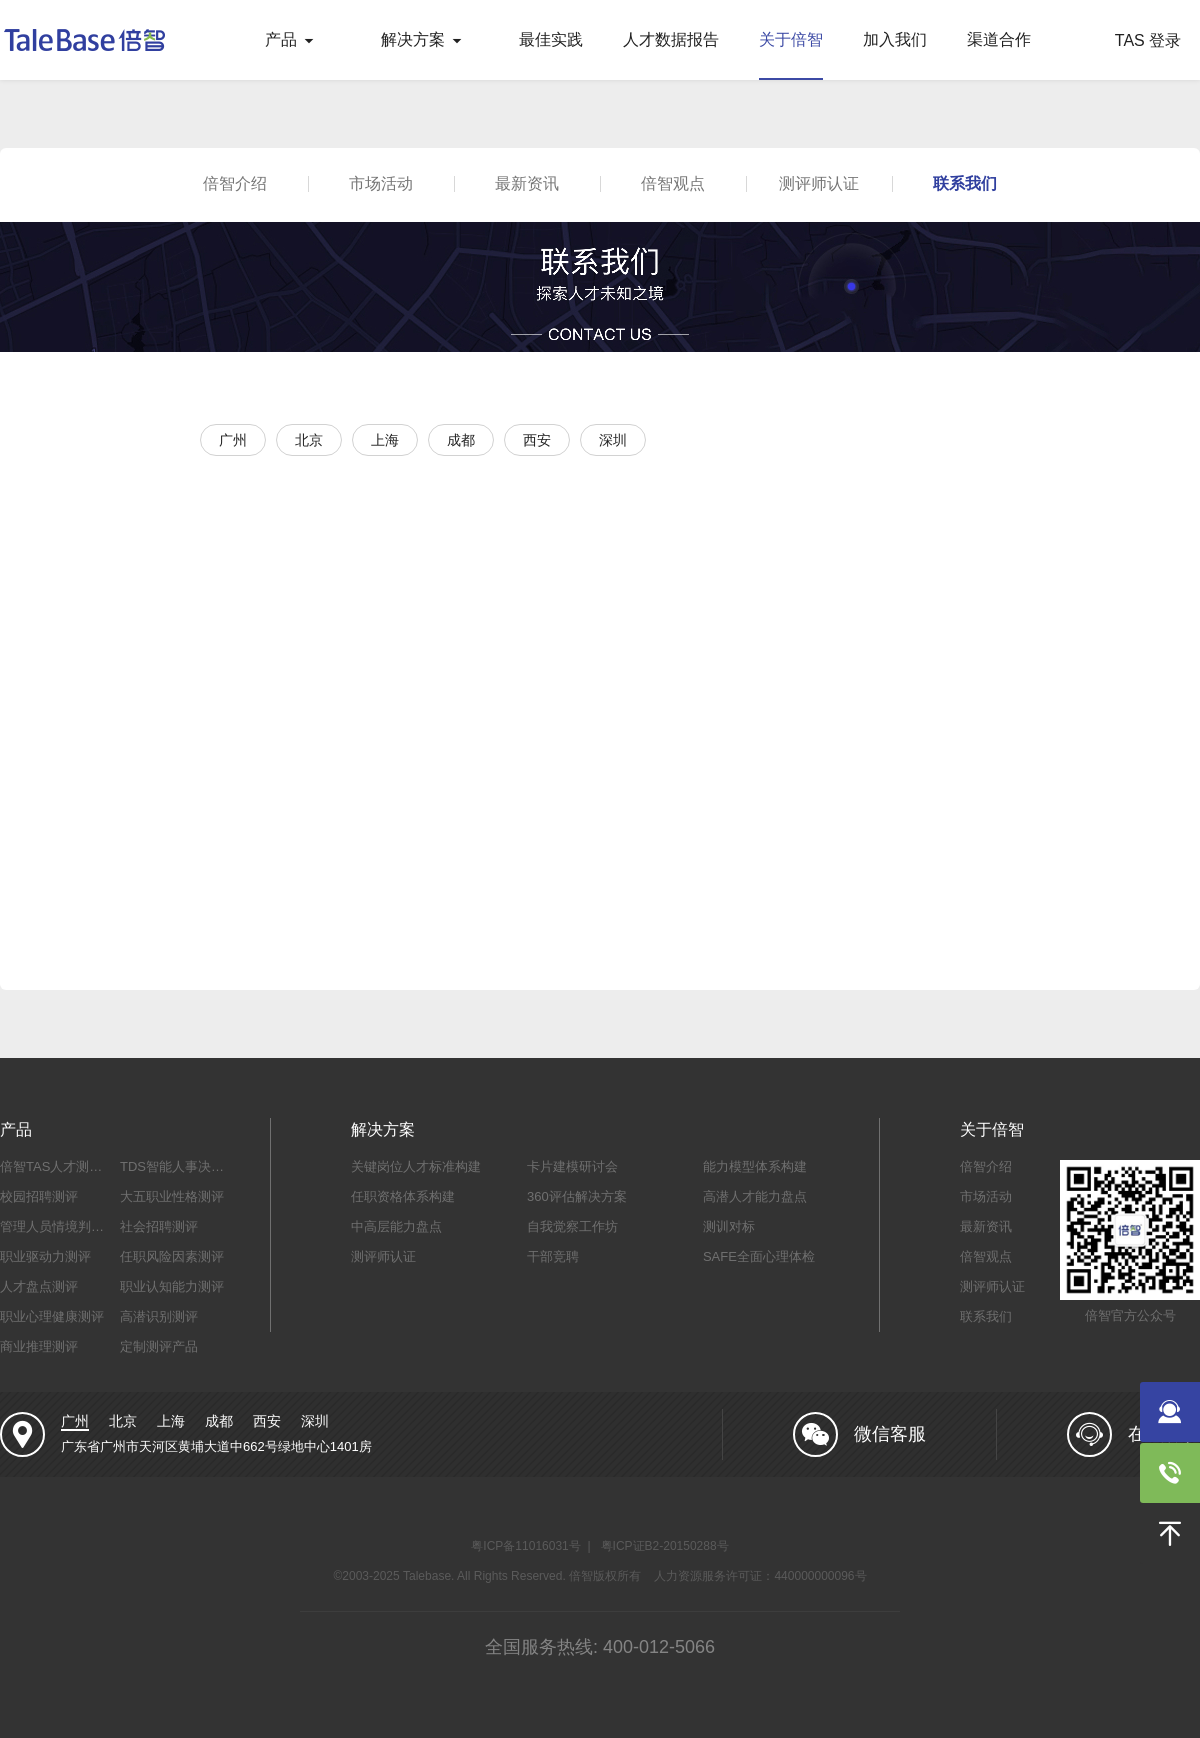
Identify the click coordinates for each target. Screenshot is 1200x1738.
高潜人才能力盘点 (755, 1196)
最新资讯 (527, 183)
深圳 (315, 1421)
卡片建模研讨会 (572, 1166)
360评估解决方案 (577, 1196)
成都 (219, 1421)
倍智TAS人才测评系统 (64, 1166)
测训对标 (729, 1226)
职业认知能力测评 (172, 1286)
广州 (75, 1421)
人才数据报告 (671, 39)
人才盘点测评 (39, 1286)
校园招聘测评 (39, 1196)
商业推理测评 (39, 1346)
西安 (267, 1421)
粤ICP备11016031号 (525, 1546)
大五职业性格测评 (172, 1196)
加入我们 (895, 39)
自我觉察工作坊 (572, 1226)
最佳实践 (551, 39)
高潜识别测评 (159, 1316)
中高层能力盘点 (396, 1226)
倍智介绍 (235, 183)
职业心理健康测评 (52, 1316)
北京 (123, 1421)
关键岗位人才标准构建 (416, 1166)
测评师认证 (819, 183)
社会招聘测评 (159, 1226)
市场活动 (381, 183)
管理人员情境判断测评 (65, 1226)
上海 (171, 1421)
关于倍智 (791, 39)
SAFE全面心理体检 (759, 1256)
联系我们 (965, 183)
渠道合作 (999, 39)
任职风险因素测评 (172, 1256)
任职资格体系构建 (403, 1196)
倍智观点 (673, 183)
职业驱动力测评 (45, 1256)
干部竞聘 (553, 1256)
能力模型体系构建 (755, 1166)
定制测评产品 (159, 1346)
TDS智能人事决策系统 (185, 1166)
